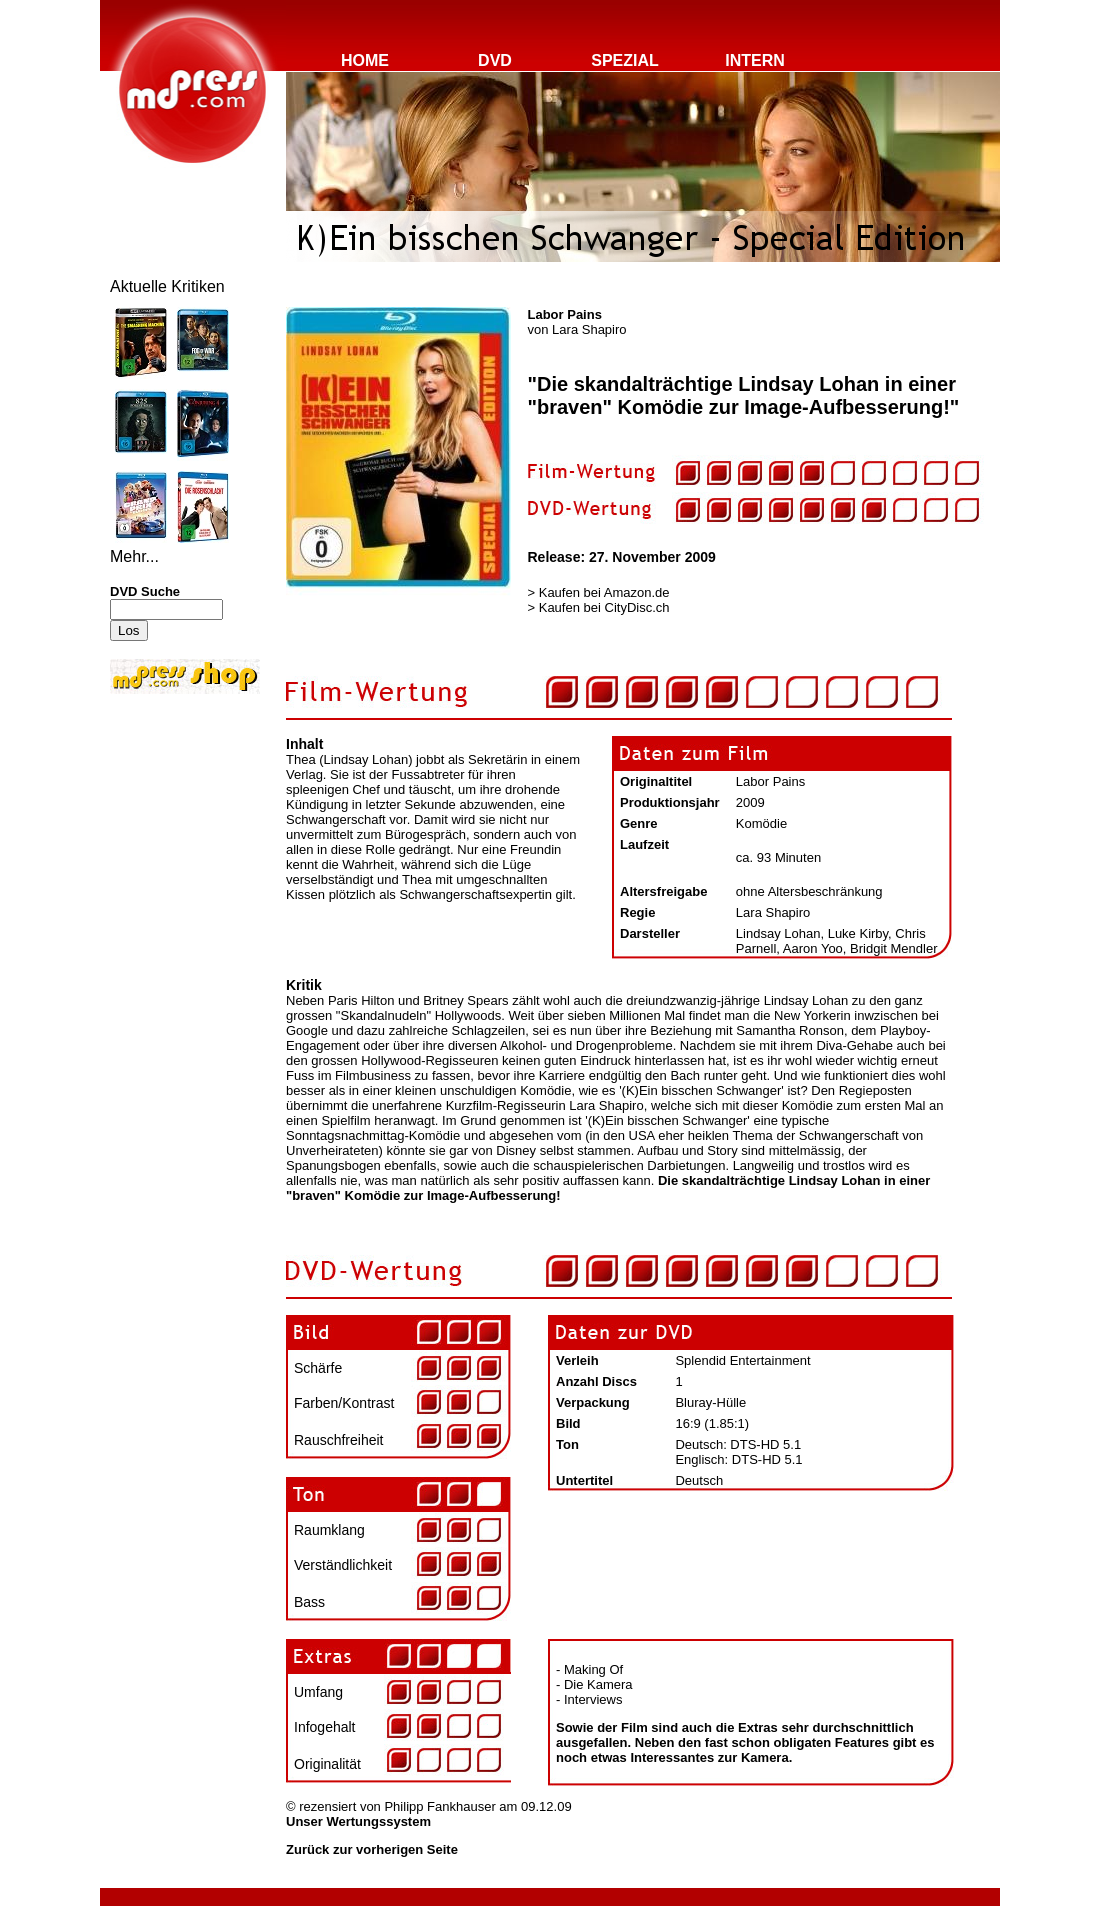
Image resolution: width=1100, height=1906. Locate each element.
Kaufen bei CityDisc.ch (604, 607)
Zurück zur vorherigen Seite (372, 1849)
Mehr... (134, 556)
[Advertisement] (170, 832)
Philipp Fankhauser (439, 1806)
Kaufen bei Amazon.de (604, 592)
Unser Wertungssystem (358, 1821)
